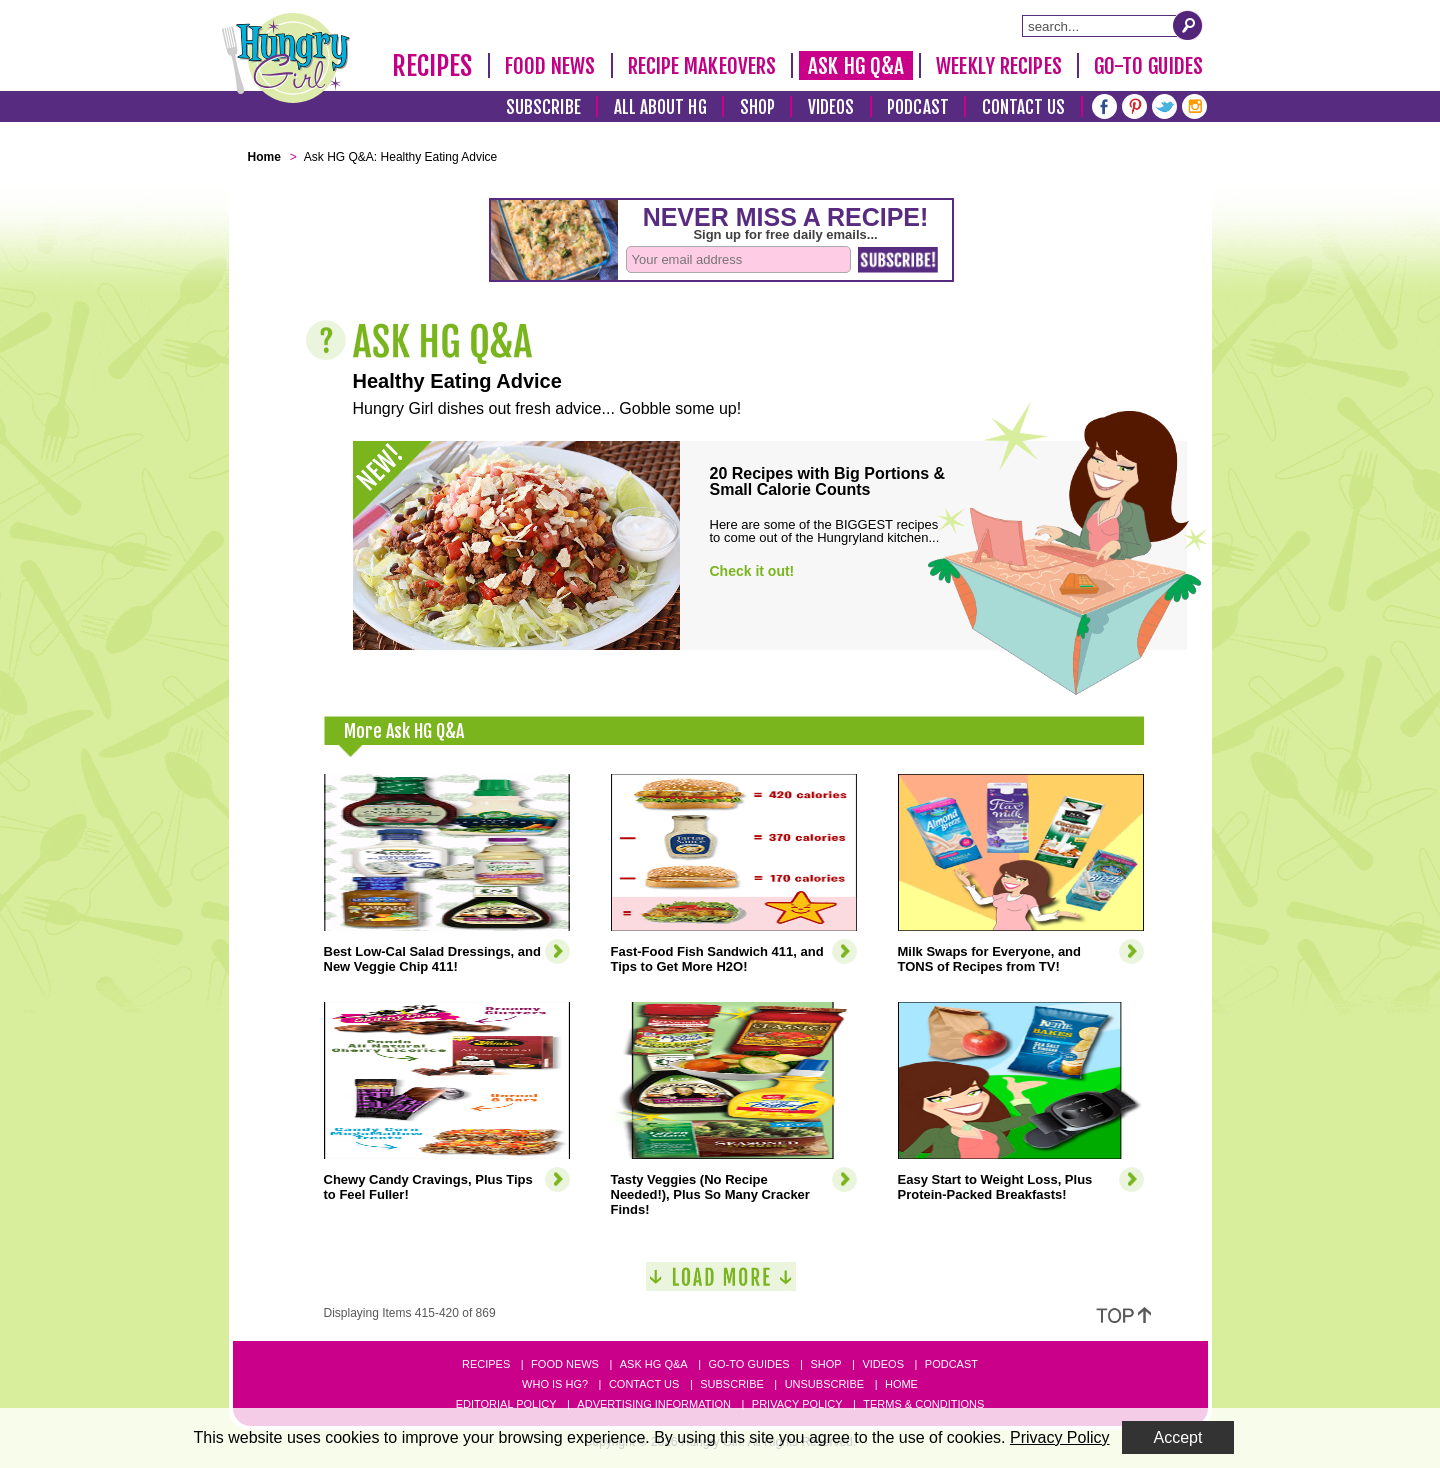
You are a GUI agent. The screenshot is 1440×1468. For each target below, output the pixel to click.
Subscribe (543, 107)
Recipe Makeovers (702, 66)
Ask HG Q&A (856, 66)
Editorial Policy (506, 1404)
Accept (1178, 1437)
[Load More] (721, 1284)
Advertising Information (654, 1404)
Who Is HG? (555, 1384)
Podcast (918, 107)
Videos (831, 107)
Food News (550, 66)
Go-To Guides (1148, 66)
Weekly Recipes (998, 66)
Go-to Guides (748, 1364)
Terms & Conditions (923, 1404)
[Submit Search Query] (1188, 25)
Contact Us (1024, 107)
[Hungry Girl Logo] (286, 58)
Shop (757, 107)
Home (901, 1384)
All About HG (660, 107)
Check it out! (752, 571)
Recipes (432, 66)
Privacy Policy (797, 1404)
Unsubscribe (824, 1384)
